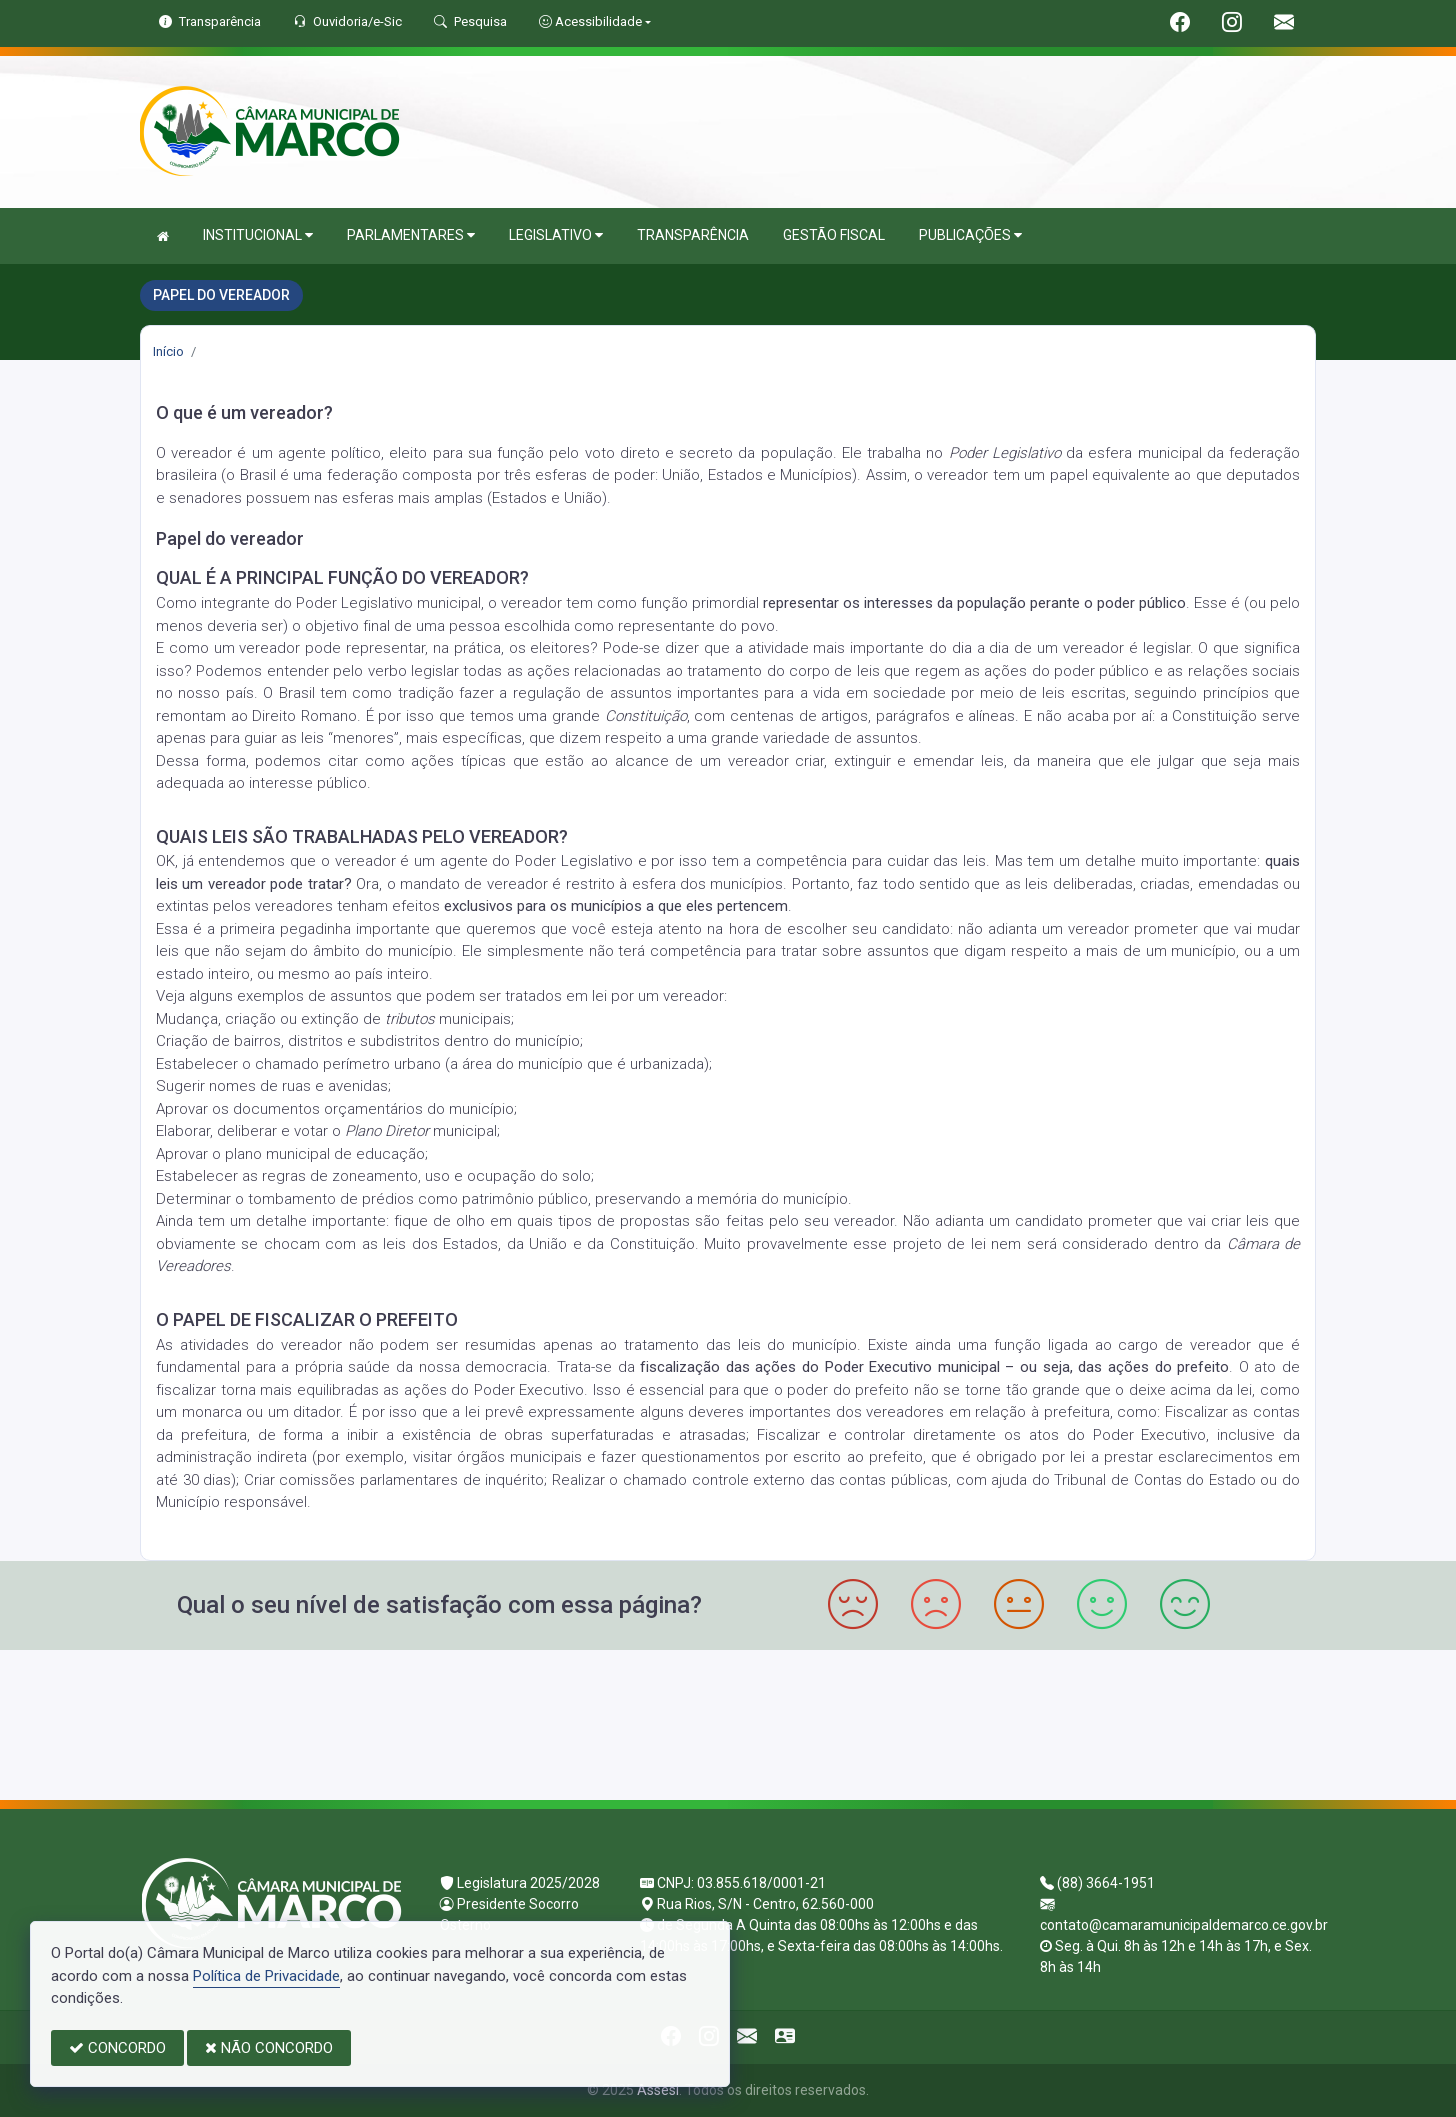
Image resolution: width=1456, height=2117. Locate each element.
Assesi (658, 2090)
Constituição (646, 716)
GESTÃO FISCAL (834, 235)
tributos (410, 1019)
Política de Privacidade (266, 1976)
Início (168, 351)
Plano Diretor (387, 1131)
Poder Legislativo (1005, 453)
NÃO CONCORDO (269, 2048)
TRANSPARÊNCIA (693, 235)
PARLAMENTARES (411, 235)
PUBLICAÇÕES (970, 235)
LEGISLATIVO (556, 235)
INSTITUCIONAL (258, 235)
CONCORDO (117, 2048)
